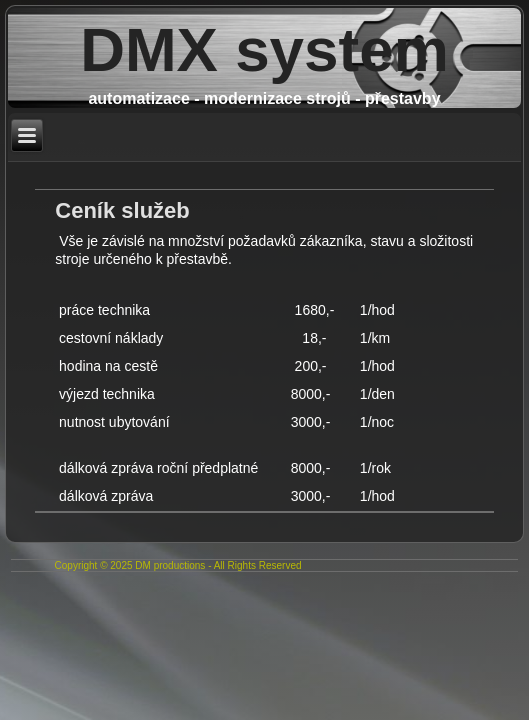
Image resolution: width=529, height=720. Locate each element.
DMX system (264, 49)
